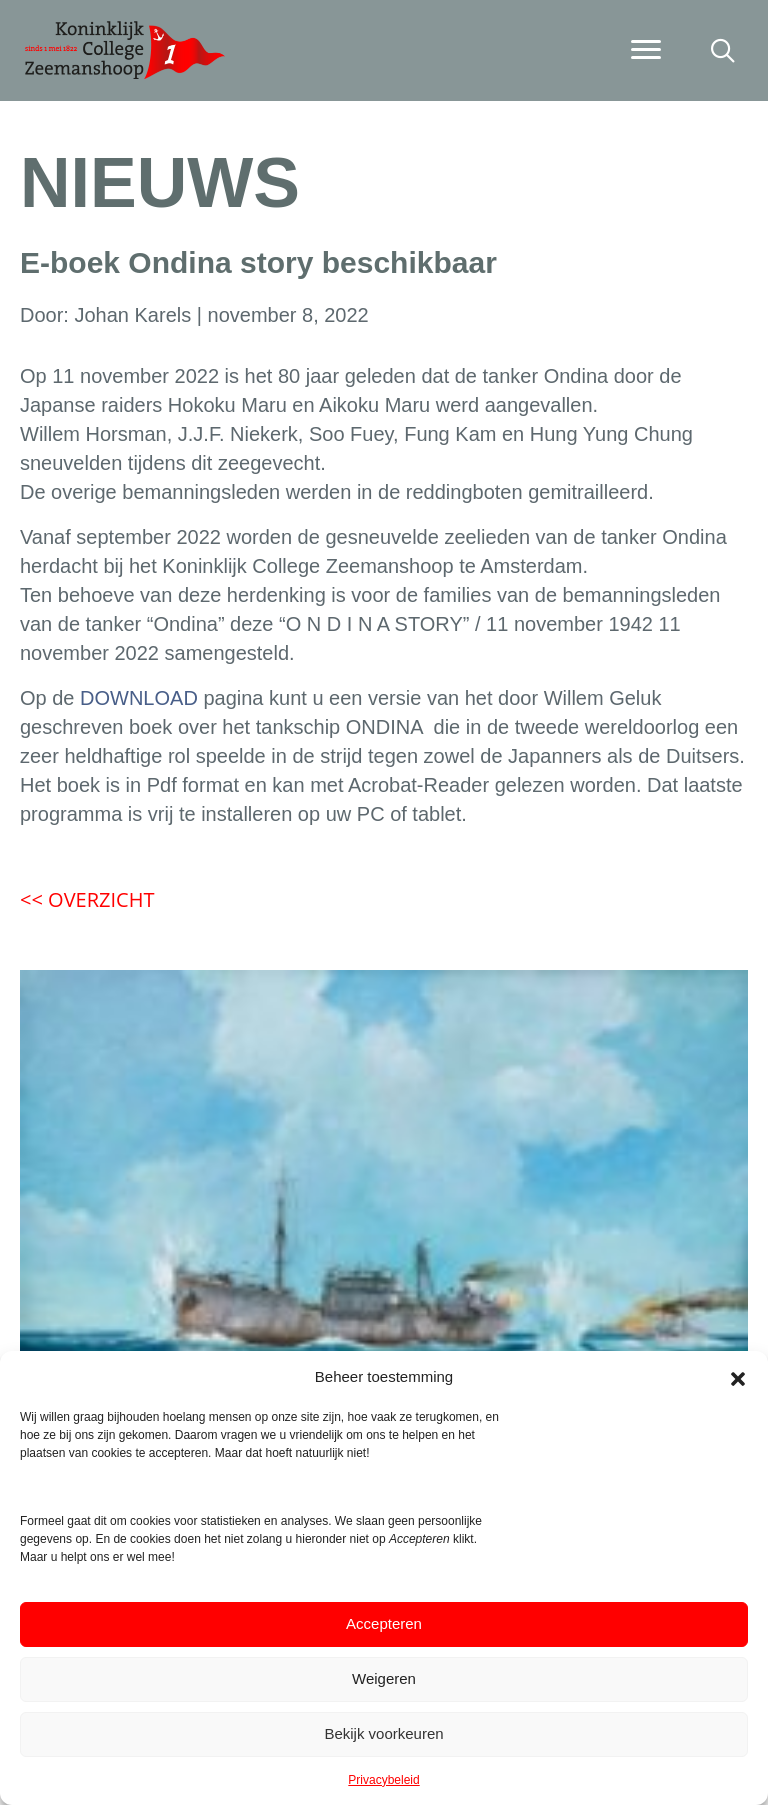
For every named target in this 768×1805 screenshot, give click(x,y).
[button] (738, 1377)
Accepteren (384, 1623)
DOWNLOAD (139, 698)
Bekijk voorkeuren (383, 1733)
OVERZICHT (87, 899)
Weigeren (384, 1678)
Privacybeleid (383, 1780)
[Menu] (646, 50)
